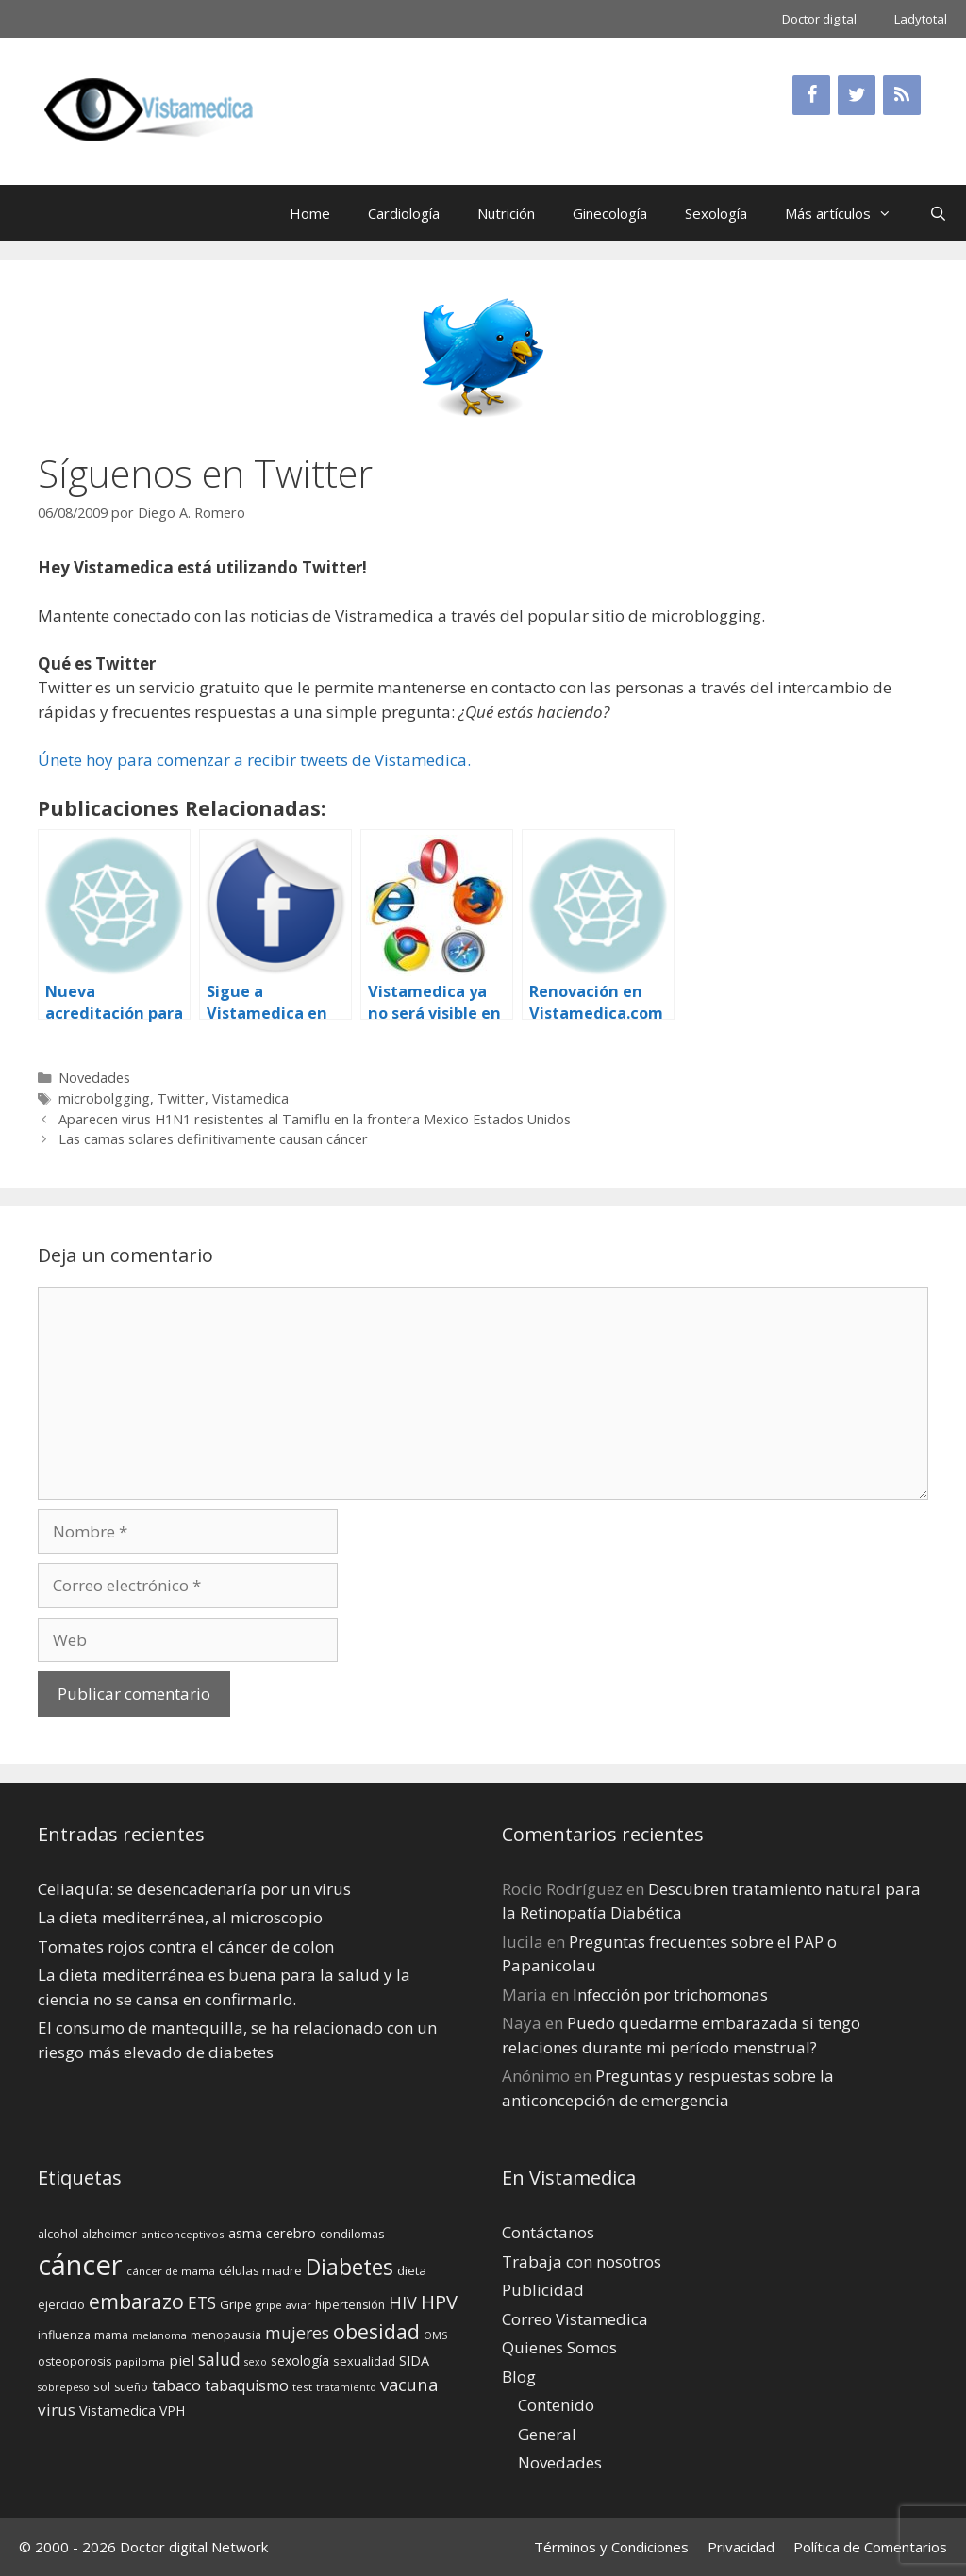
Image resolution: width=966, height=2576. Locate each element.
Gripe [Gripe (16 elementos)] (236, 2304)
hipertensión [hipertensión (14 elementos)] (350, 2305)
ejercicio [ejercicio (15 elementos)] (61, 2304)
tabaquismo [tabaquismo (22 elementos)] (247, 2385)
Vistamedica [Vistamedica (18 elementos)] (117, 2410)
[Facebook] (811, 95)
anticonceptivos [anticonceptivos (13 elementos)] (183, 2234)
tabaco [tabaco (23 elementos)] (176, 2385)
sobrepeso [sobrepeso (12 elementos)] (64, 2387)
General (547, 2434)
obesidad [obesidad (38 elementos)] (376, 2331)
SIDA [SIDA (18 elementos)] (414, 2360)
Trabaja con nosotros (581, 2261)
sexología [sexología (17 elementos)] (300, 2360)
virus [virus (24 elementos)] (56, 2409)
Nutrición (506, 213)
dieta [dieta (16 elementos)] (411, 2270)
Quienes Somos (559, 2347)
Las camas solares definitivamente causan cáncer (213, 1139)
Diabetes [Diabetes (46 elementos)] (349, 2267)
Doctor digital (819, 18)
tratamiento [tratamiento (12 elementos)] (346, 2387)
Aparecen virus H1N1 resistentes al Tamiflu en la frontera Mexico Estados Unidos (314, 1119)
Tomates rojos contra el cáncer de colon (186, 1946)
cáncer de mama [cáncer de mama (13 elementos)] (170, 2271)
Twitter (181, 1098)
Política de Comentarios (870, 2546)
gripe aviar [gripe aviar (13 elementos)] (283, 2305)
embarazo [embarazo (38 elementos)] (136, 2301)
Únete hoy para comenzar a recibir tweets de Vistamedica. (254, 760)
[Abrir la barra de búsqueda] (938, 213)
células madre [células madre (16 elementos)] (260, 2270)
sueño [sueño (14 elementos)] (131, 2387)
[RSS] (902, 95)
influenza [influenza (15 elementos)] (64, 2334)
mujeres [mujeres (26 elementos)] (297, 2332)
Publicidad (543, 2290)
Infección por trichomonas (670, 1994)
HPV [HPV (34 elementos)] (439, 2302)
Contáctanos (548, 2232)
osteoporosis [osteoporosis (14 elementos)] (74, 2361)
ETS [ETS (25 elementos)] (202, 2303)
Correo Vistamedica (575, 2319)
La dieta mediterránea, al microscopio (180, 1917)
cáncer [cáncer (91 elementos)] (80, 2265)
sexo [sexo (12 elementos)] (255, 2361)
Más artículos (847, 213)
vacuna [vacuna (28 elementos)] (409, 2384)
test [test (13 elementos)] (302, 2387)
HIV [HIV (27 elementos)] (403, 2302)
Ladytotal (920, 18)
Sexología (716, 213)
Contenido (556, 2405)
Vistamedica (250, 1098)
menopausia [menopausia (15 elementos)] (226, 2334)
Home (310, 213)
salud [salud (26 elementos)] (219, 2359)
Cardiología (404, 213)
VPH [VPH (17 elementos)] (172, 2410)
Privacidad (741, 2546)
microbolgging (104, 1098)
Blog (519, 2376)
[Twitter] (856, 95)
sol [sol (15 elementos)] (101, 2386)
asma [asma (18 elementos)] (245, 2233)
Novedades (94, 1078)
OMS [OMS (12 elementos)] (435, 2335)
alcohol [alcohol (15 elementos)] (58, 2233)
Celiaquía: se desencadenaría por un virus (194, 1889)
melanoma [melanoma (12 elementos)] (159, 2335)
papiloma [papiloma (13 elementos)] (140, 2361)
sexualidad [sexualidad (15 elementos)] (364, 2360)
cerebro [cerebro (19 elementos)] (291, 2232)
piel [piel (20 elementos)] (181, 2360)
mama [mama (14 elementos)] (111, 2335)
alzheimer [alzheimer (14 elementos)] (109, 2234)
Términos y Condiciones (611, 2546)
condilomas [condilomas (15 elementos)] (352, 2233)
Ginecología (610, 213)
